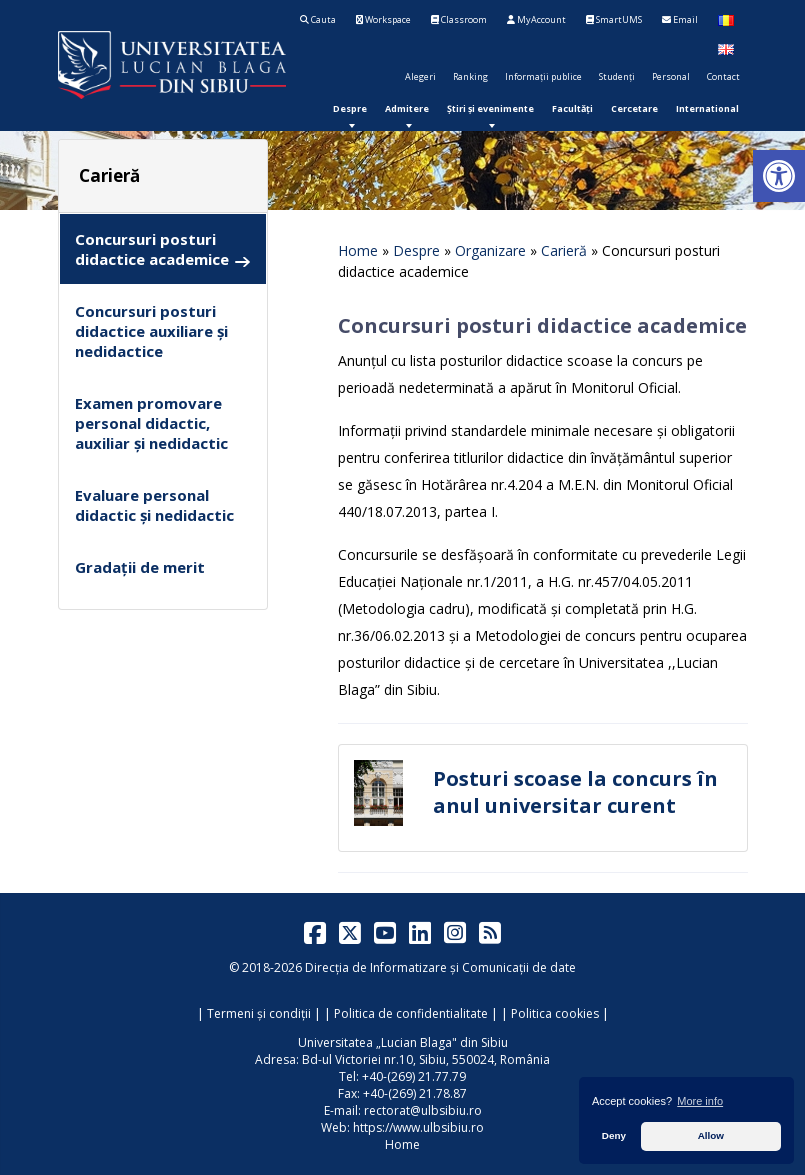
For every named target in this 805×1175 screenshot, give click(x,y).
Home (358, 250)
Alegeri (420, 76)
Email (680, 19)
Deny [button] (614, 1135)
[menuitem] (350, 108)
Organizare (490, 250)
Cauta (318, 19)
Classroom (459, 19)
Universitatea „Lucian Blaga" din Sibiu (403, 1042)
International (707, 108)
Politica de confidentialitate (411, 1013)
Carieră (564, 250)
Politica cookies (555, 1013)
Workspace (383, 19)
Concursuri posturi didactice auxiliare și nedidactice (151, 331)
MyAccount (536, 19)
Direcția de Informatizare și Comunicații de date (440, 967)
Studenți (617, 76)
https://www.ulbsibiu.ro (418, 1127)
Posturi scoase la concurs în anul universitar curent (575, 792)
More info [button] (700, 1101)
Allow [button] (711, 1135)
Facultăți (572, 108)
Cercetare (634, 108)
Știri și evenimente (490, 108)
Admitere (407, 108)
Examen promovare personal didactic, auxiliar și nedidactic (151, 423)
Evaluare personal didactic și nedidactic (154, 505)
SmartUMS (614, 19)
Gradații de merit (140, 567)
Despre (350, 108)
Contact (723, 76)
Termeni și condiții (259, 1013)
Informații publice (543, 76)
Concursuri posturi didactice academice (163, 249)
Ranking (470, 76)
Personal (671, 76)
